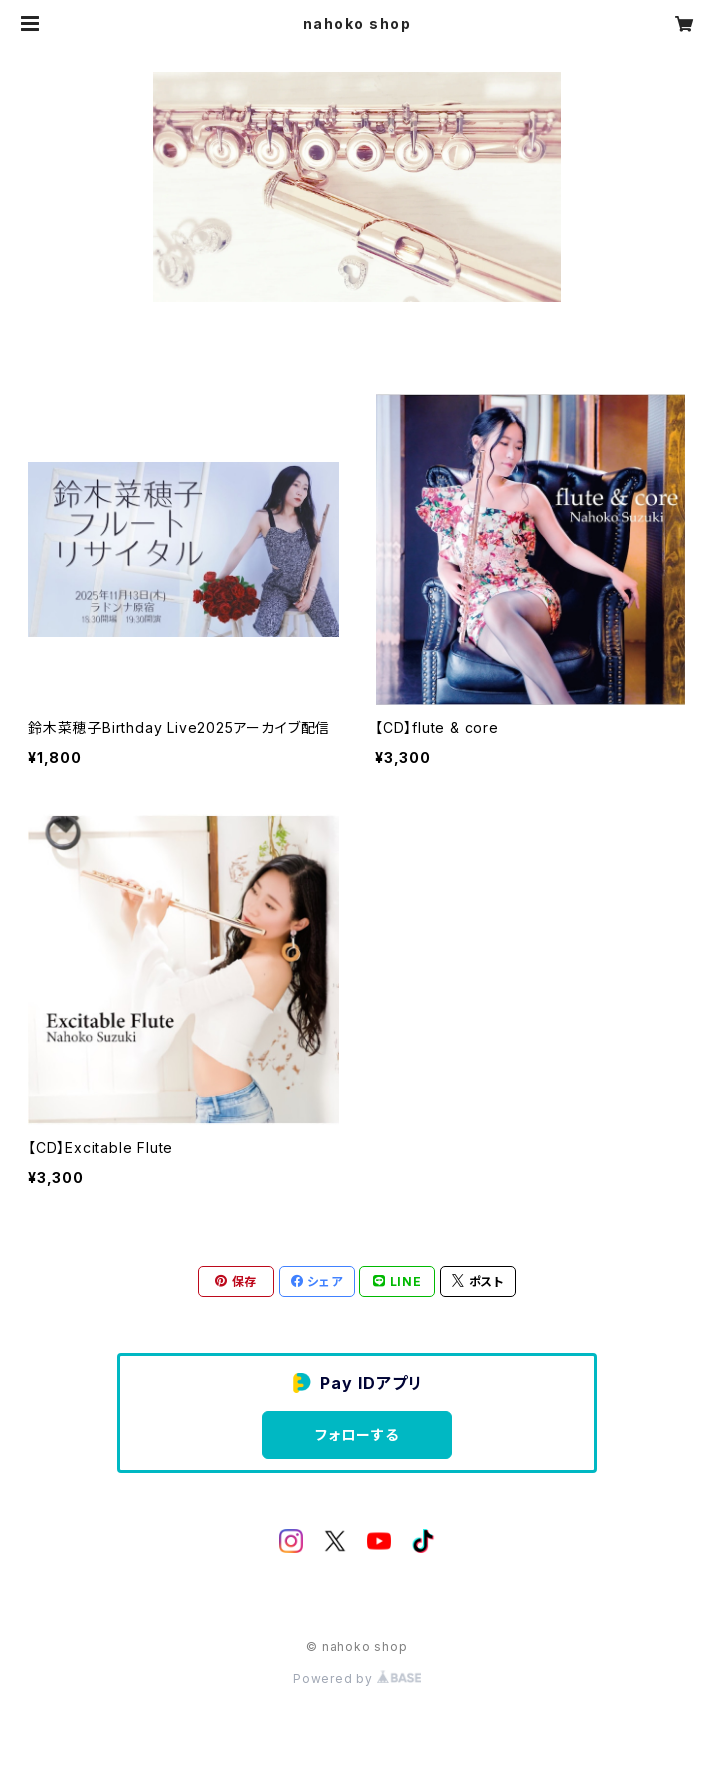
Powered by (357, 1678)
